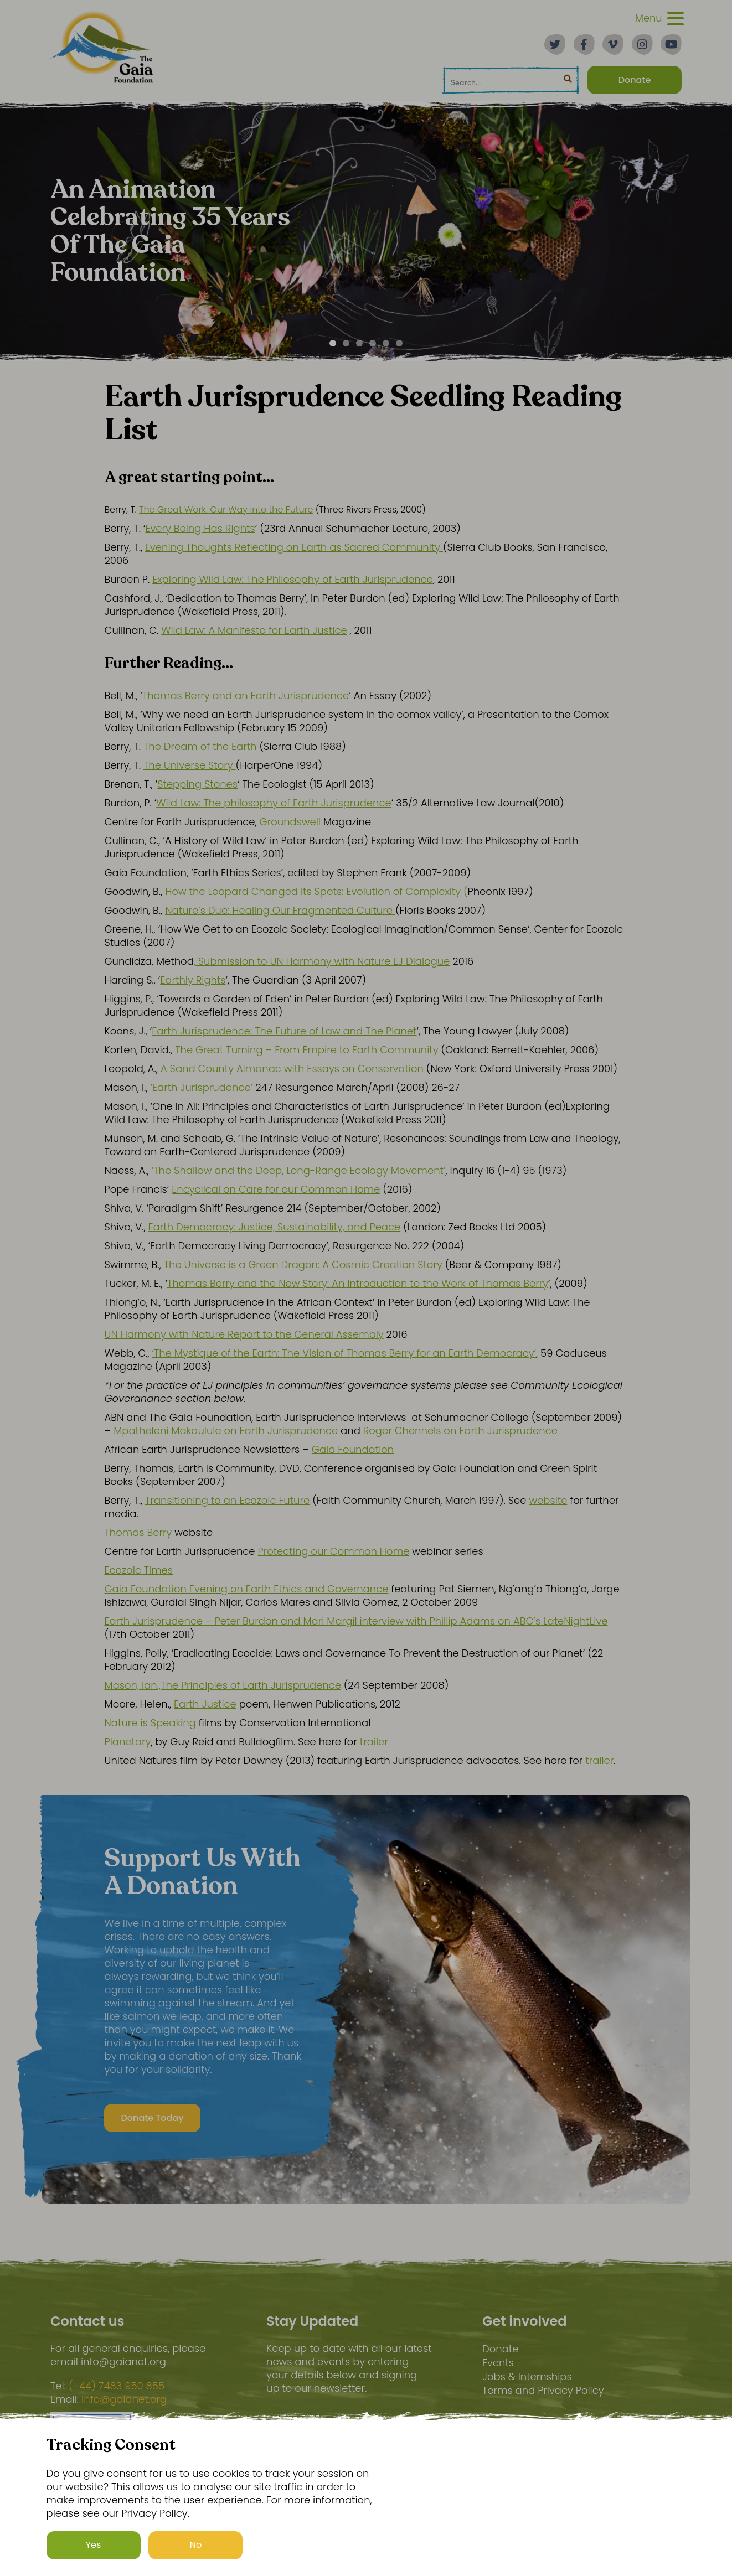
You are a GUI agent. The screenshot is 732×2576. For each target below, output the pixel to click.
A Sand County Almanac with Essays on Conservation (293, 1068)
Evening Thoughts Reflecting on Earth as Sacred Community (294, 547)
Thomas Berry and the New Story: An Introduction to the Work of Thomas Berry (357, 1283)
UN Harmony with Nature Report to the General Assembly (244, 1334)
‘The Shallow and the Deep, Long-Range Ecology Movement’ (299, 1170)
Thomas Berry (138, 1532)
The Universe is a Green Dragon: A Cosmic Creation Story (304, 1264)
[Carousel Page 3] (359, 343)
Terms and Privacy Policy (543, 2390)
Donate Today (146, 2120)
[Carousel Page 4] (372, 343)
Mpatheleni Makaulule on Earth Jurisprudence (226, 1430)
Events (498, 2363)
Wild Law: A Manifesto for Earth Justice (254, 630)
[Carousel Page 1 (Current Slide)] (332, 343)
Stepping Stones (197, 784)
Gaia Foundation (353, 1449)
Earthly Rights (192, 980)
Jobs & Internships (527, 2376)
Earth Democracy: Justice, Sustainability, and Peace (274, 1227)
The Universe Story (189, 765)
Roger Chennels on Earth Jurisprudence (460, 1430)
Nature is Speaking (150, 1723)
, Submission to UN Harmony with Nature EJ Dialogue (322, 961)
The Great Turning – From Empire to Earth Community (308, 1050)
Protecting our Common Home (333, 1551)
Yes (93, 2544)
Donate (500, 2349)
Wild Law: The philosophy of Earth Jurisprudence (273, 803)
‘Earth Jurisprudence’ (201, 1087)
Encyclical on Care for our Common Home (276, 1189)
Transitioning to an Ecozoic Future (227, 1500)
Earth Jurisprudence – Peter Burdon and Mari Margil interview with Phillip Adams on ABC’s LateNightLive (356, 1621)
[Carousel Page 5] (386, 343)
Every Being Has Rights (200, 528)
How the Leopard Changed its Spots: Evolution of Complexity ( (316, 891)
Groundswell (290, 822)
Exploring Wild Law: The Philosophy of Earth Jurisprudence (292, 579)
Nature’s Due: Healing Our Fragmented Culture (280, 910)
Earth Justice (205, 1704)
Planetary (128, 1742)
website (548, 1500)
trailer (374, 1742)
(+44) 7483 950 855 (116, 2386)
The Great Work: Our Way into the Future (226, 509)
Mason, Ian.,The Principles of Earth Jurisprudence (223, 1685)
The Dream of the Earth (200, 746)
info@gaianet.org (124, 2399)
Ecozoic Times (139, 1570)
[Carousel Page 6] (399, 343)
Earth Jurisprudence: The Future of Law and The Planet (284, 1031)
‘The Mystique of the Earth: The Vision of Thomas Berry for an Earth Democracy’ (344, 1353)
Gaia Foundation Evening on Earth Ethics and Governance (247, 1589)
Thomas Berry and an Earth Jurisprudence (245, 695)
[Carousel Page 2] (346, 343)
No (196, 2544)
